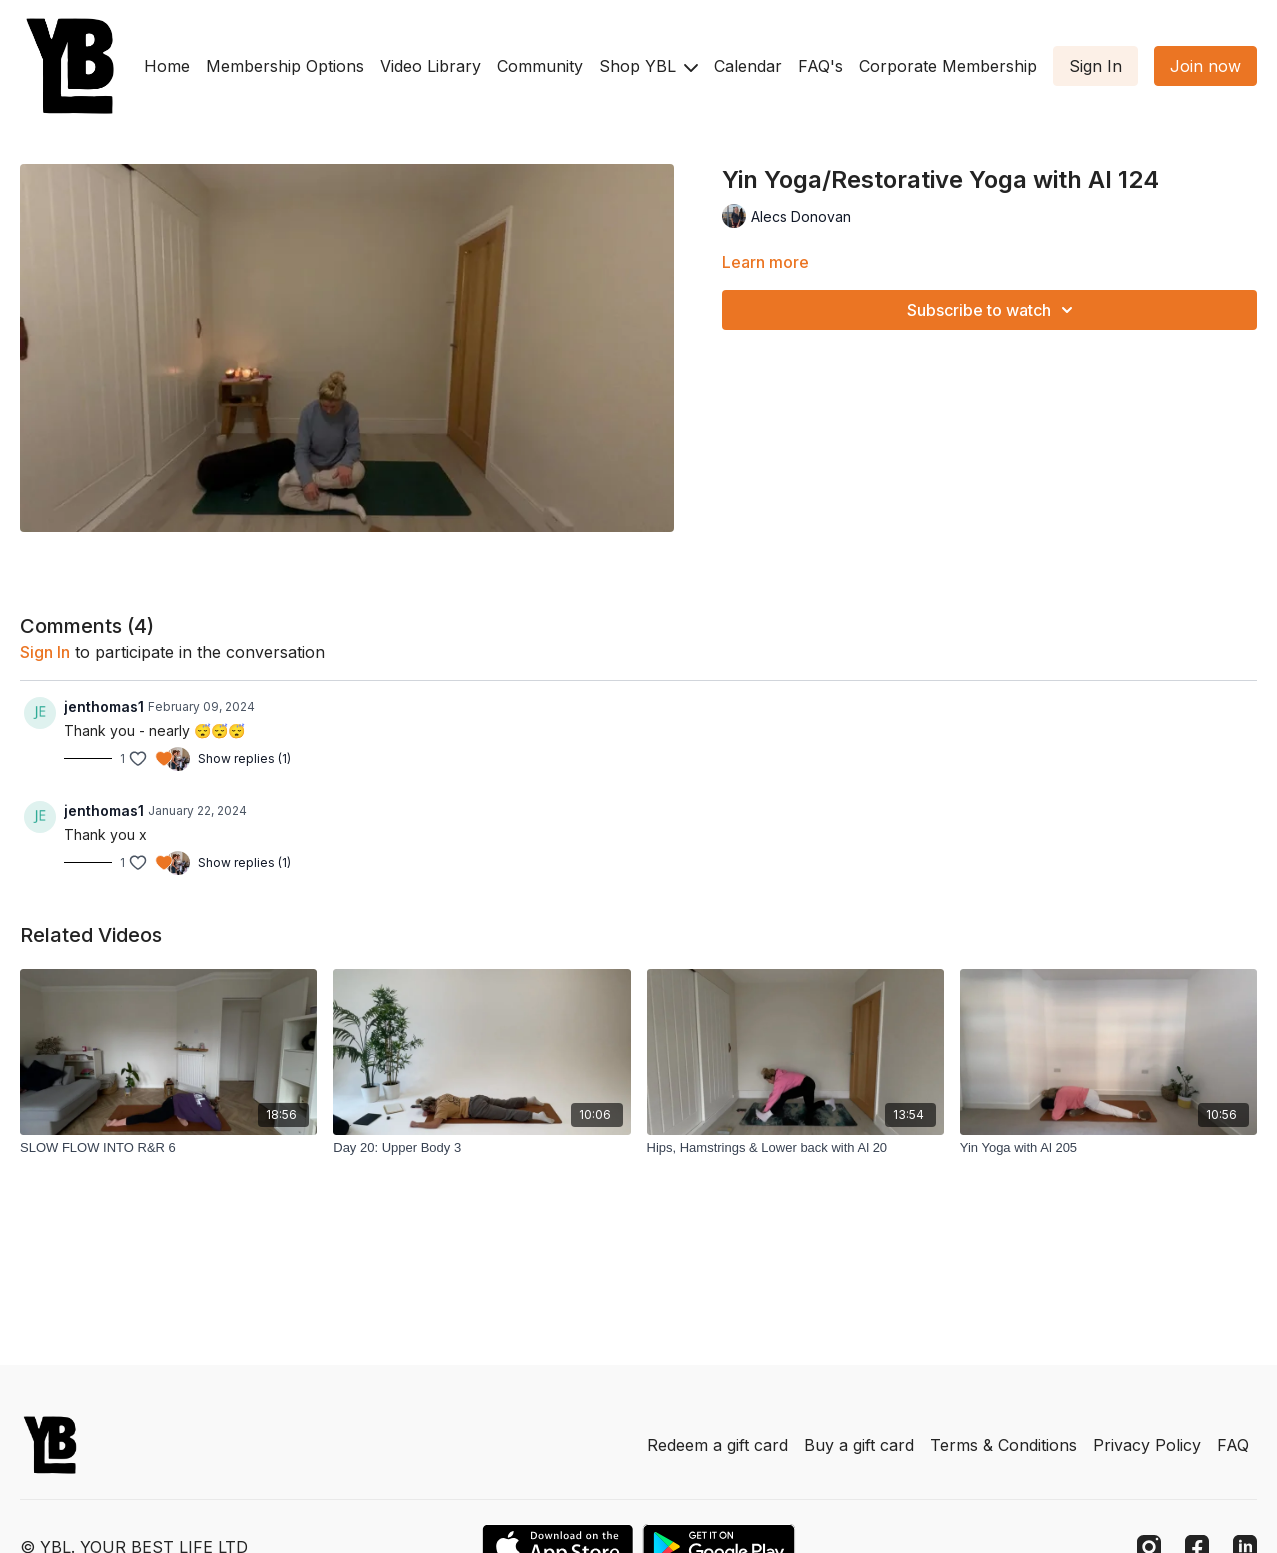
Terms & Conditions (1003, 1445)
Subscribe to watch (993, 310)
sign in (45, 652)
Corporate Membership (948, 66)
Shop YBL (648, 66)
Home (167, 66)
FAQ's (820, 66)
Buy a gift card (859, 1445)
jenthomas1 (104, 706)
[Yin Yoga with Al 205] (1108, 1148)
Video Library (430, 66)
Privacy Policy (1147, 1445)
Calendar (748, 66)
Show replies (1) (244, 758)
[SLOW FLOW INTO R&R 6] (168, 1148)
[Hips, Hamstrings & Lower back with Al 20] (795, 1148)
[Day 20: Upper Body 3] (481, 1148)
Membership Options (285, 66)
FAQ (1233, 1445)
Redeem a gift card (717, 1445)
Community (540, 66)
